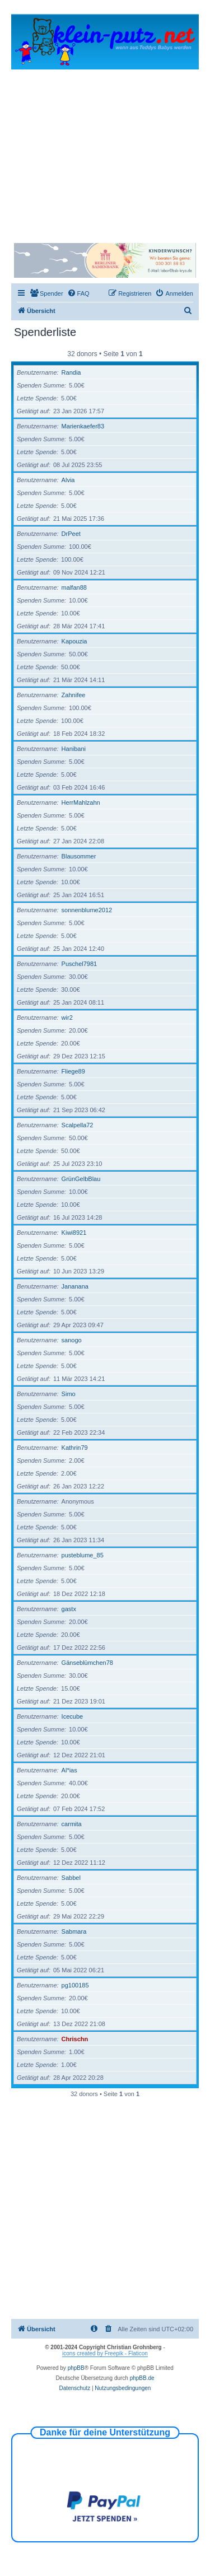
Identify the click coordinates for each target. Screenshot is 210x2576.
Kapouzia (74, 641)
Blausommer (79, 856)
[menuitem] (46, 293)
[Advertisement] (105, 151)
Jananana (75, 1286)
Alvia (68, 480)
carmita (72, 1824)
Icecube (72, 1716)
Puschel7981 (79, 963)
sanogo (72, 1340)
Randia (71, 372)
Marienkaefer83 (83, 426)
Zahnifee (74, 695)
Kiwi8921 (74, 1232)
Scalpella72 (78, 1125)
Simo (69, 1393)
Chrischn (75, 2039)
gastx (69, 1609)
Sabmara (74, 1931)
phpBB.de (142, 2378)
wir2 (67, 1017)
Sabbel (71, 1877)
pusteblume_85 (83, 1555)
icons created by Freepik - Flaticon (105, 2353)
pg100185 (75, 1985)
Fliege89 (73, 1071)
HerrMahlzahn (81, 802)
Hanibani (74, 748)
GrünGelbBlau (81, 1178)
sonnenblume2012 (87, 910)
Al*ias (69, 1770)
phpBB (76, 2368)
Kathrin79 (75, 1447)
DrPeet (71, 533)
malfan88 (74, 587)
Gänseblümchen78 (87, 1662)
